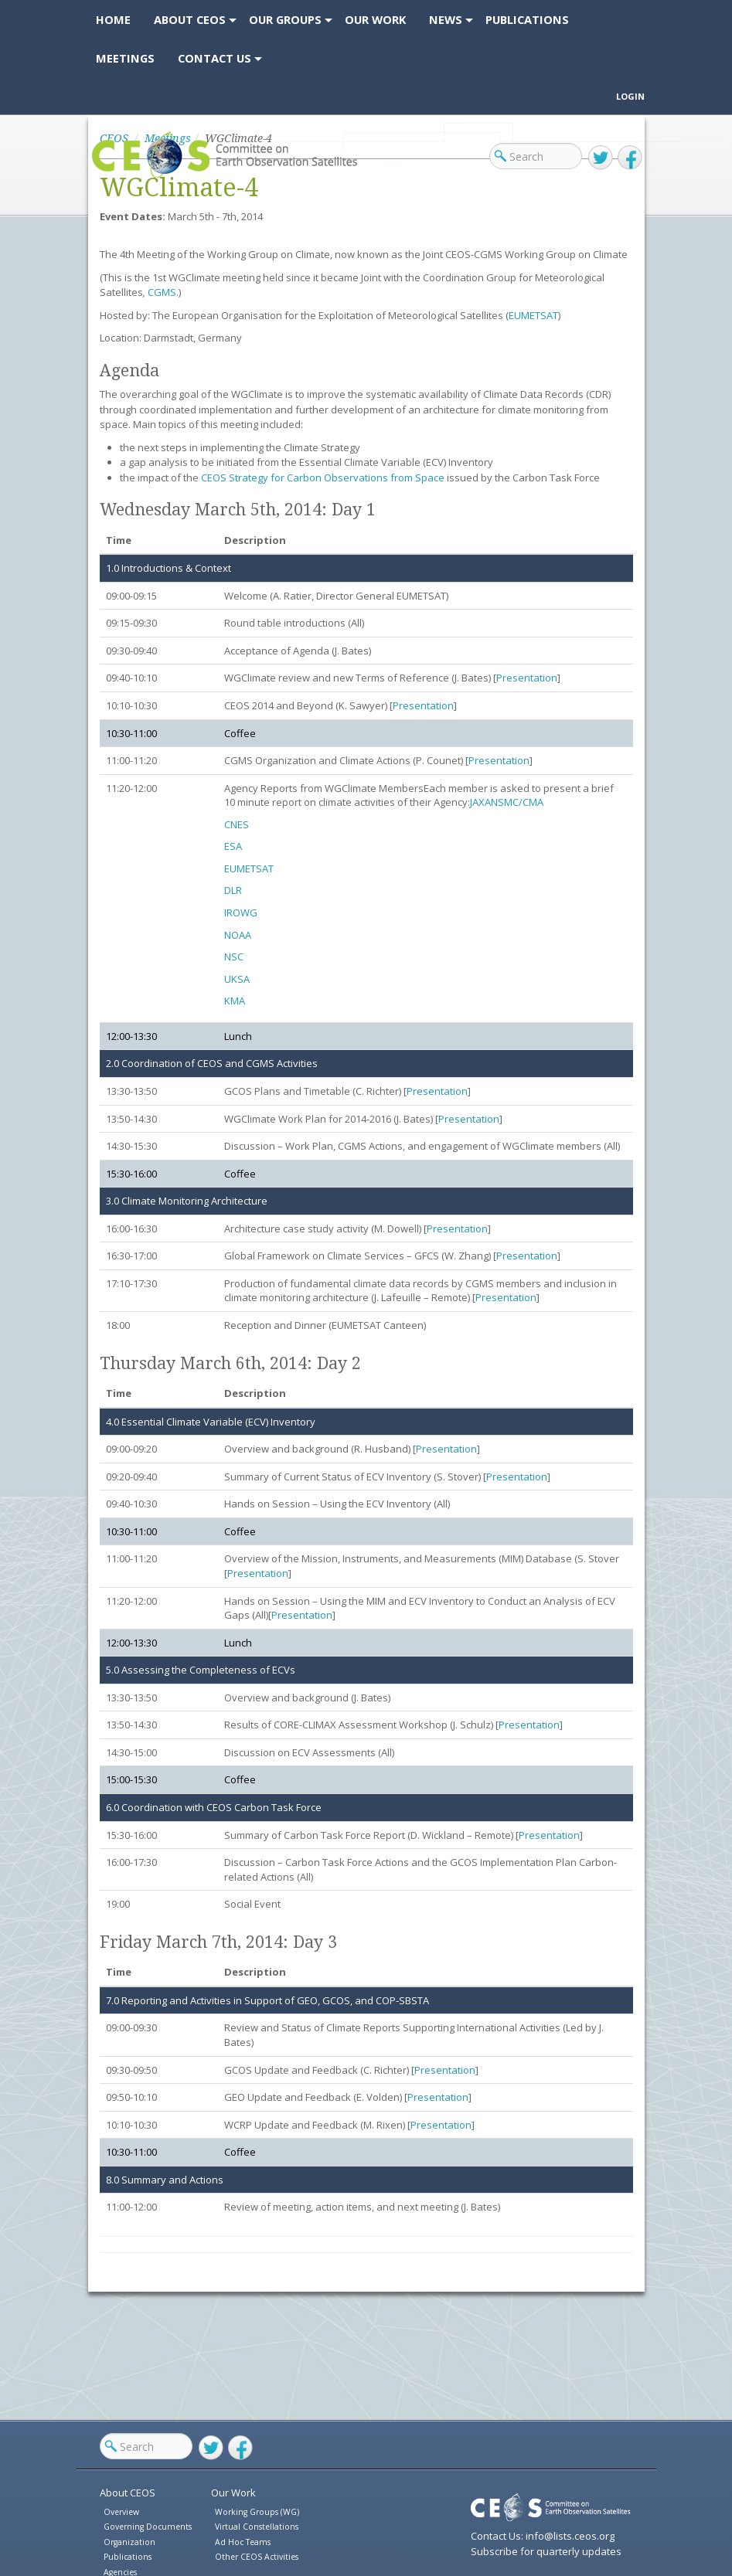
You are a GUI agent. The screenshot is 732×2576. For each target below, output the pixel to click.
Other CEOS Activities (256, 2556)
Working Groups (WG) (257, 2511)
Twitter (600, 157)
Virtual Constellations (256, 2526)
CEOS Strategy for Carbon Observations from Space (322, 477)
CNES (236, 824)
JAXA (480, 802)
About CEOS (127, 2493)
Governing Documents (148, 2526)
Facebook (630, 157)
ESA (233, 846)
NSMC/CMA (517, 802)
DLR (233, 890)
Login (630, 96)
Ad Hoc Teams (243, 2542)
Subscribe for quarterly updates (546, 2551)
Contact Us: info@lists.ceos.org (543, 2536)
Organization (129, 2542)
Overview (121, 2511)
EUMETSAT (533, 315)
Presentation (526, 678)
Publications (128, 2556)
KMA (234, 1001)
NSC (233, 956)
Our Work (233, 2493)
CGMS (162, 292)
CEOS (105, 177)
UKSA (237, 979)
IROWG (240, 912)
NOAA (237, 935)
